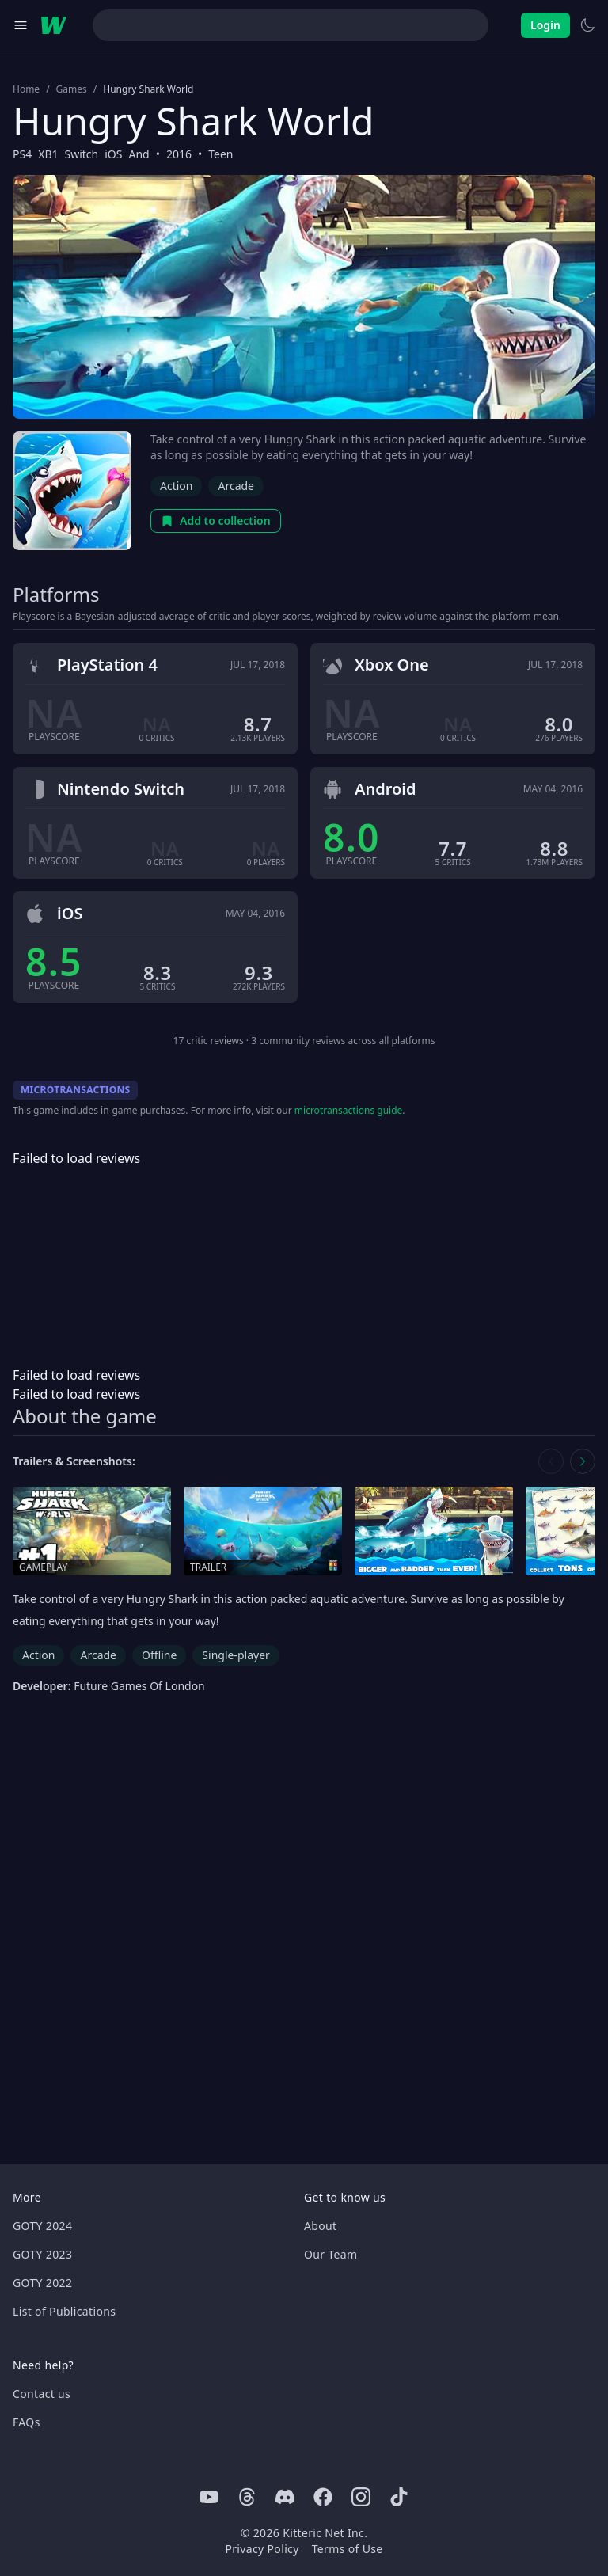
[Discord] (285, 2496)
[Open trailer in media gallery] (263, 1531)
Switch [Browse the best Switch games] (81, 153)
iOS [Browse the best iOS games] (113, 153)
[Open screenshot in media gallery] (434, 1531)
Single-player (235, 1654)
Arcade (236, 485)
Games (71, 89)
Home (26, 89)
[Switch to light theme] (587, 25)
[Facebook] (323, 2496)
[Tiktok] (399, 2496)
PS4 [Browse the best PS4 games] (22, 153)
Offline (159, 1654)
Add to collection (216, 520)
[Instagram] (361, 2496)
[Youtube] (209, 2496)
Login (545, 24)
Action (176, 485)
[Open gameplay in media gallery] (92, 1531)
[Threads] (247, 2496)
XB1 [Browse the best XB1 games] (48, 153)
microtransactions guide (348, 1110)
